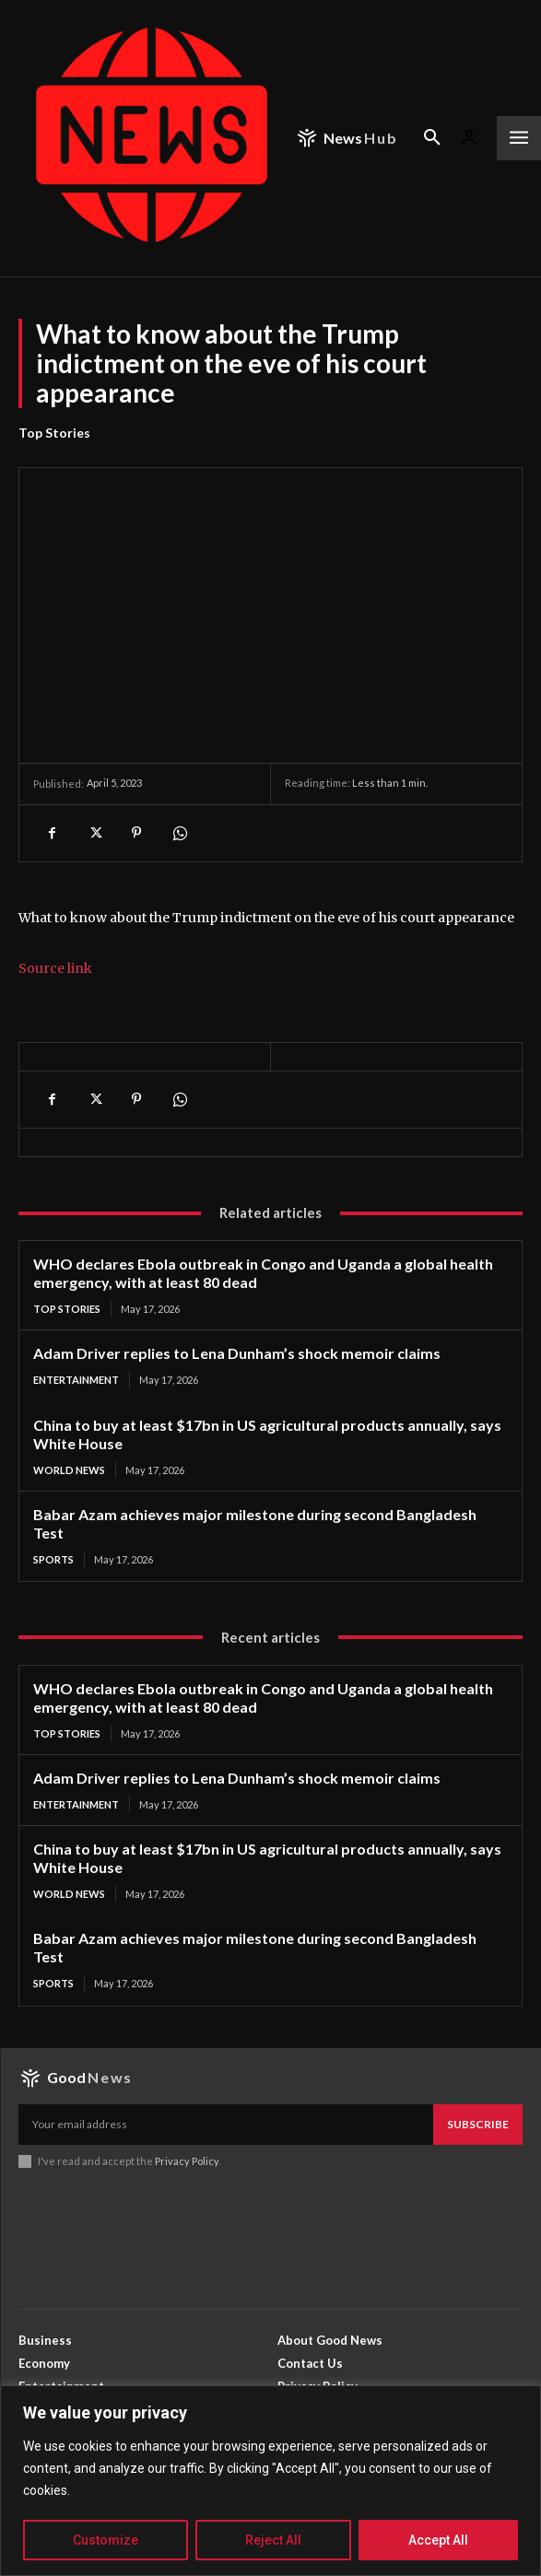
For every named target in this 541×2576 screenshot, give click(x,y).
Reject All (273, 2540)
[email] (225, 2124)
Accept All (438, 2540)
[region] (270, 2480)
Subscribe (478, 2124)
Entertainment (76, 1380)
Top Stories (54, 433)
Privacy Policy (186, 2161)
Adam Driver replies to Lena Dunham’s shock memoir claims (237, 1353)
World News (69, 1470)
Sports (53, 1559)
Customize (105, 2540)
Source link (55, 968)
